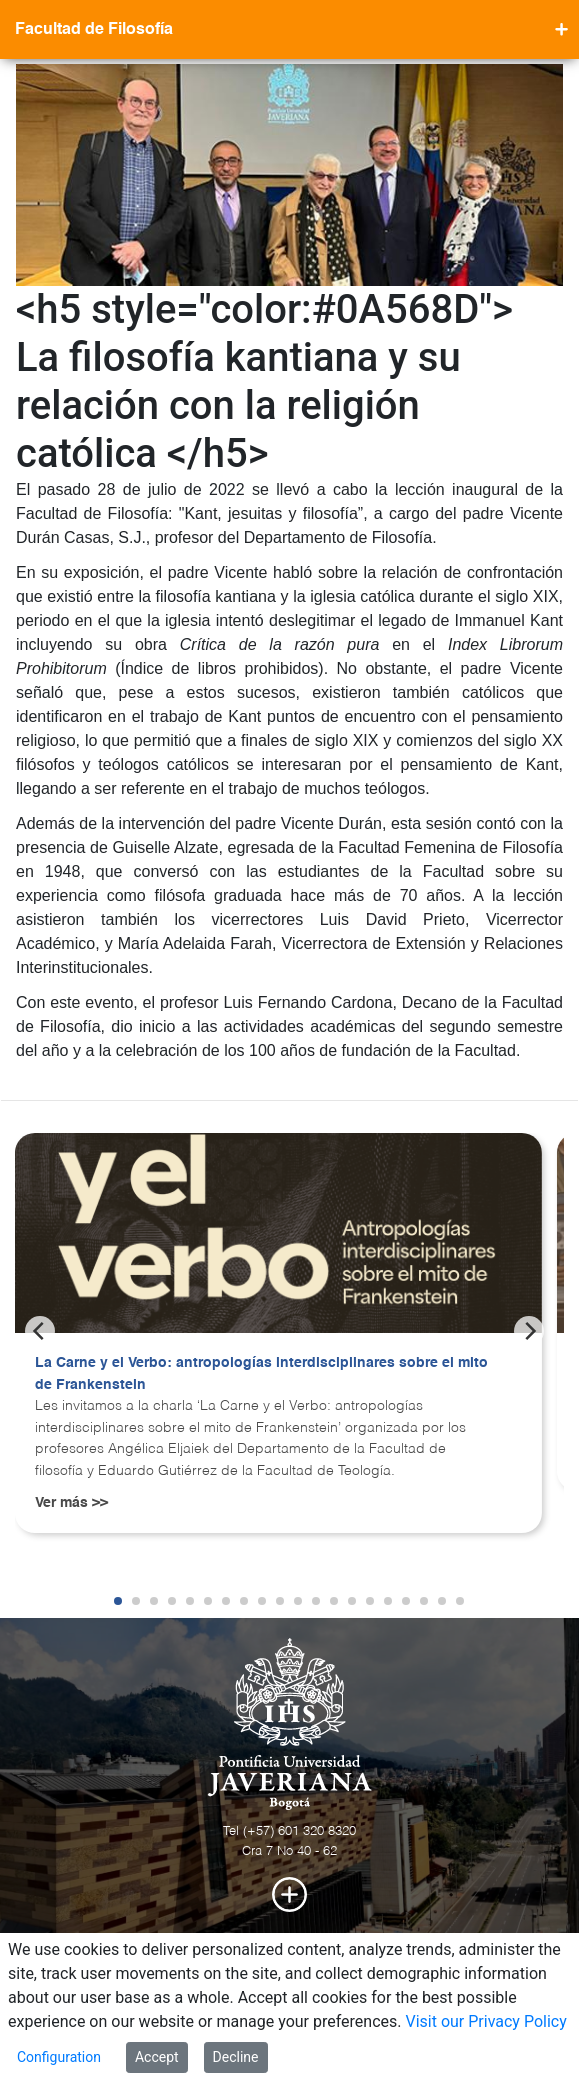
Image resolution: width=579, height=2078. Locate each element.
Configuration (59, 2057)
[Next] (529, 1331)
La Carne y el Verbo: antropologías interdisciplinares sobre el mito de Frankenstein (261, 1374)
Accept (157, 2057)
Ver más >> (71, 1503)
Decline (236, 2057)
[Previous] (40, 1331)
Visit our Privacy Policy (485, 2021)
